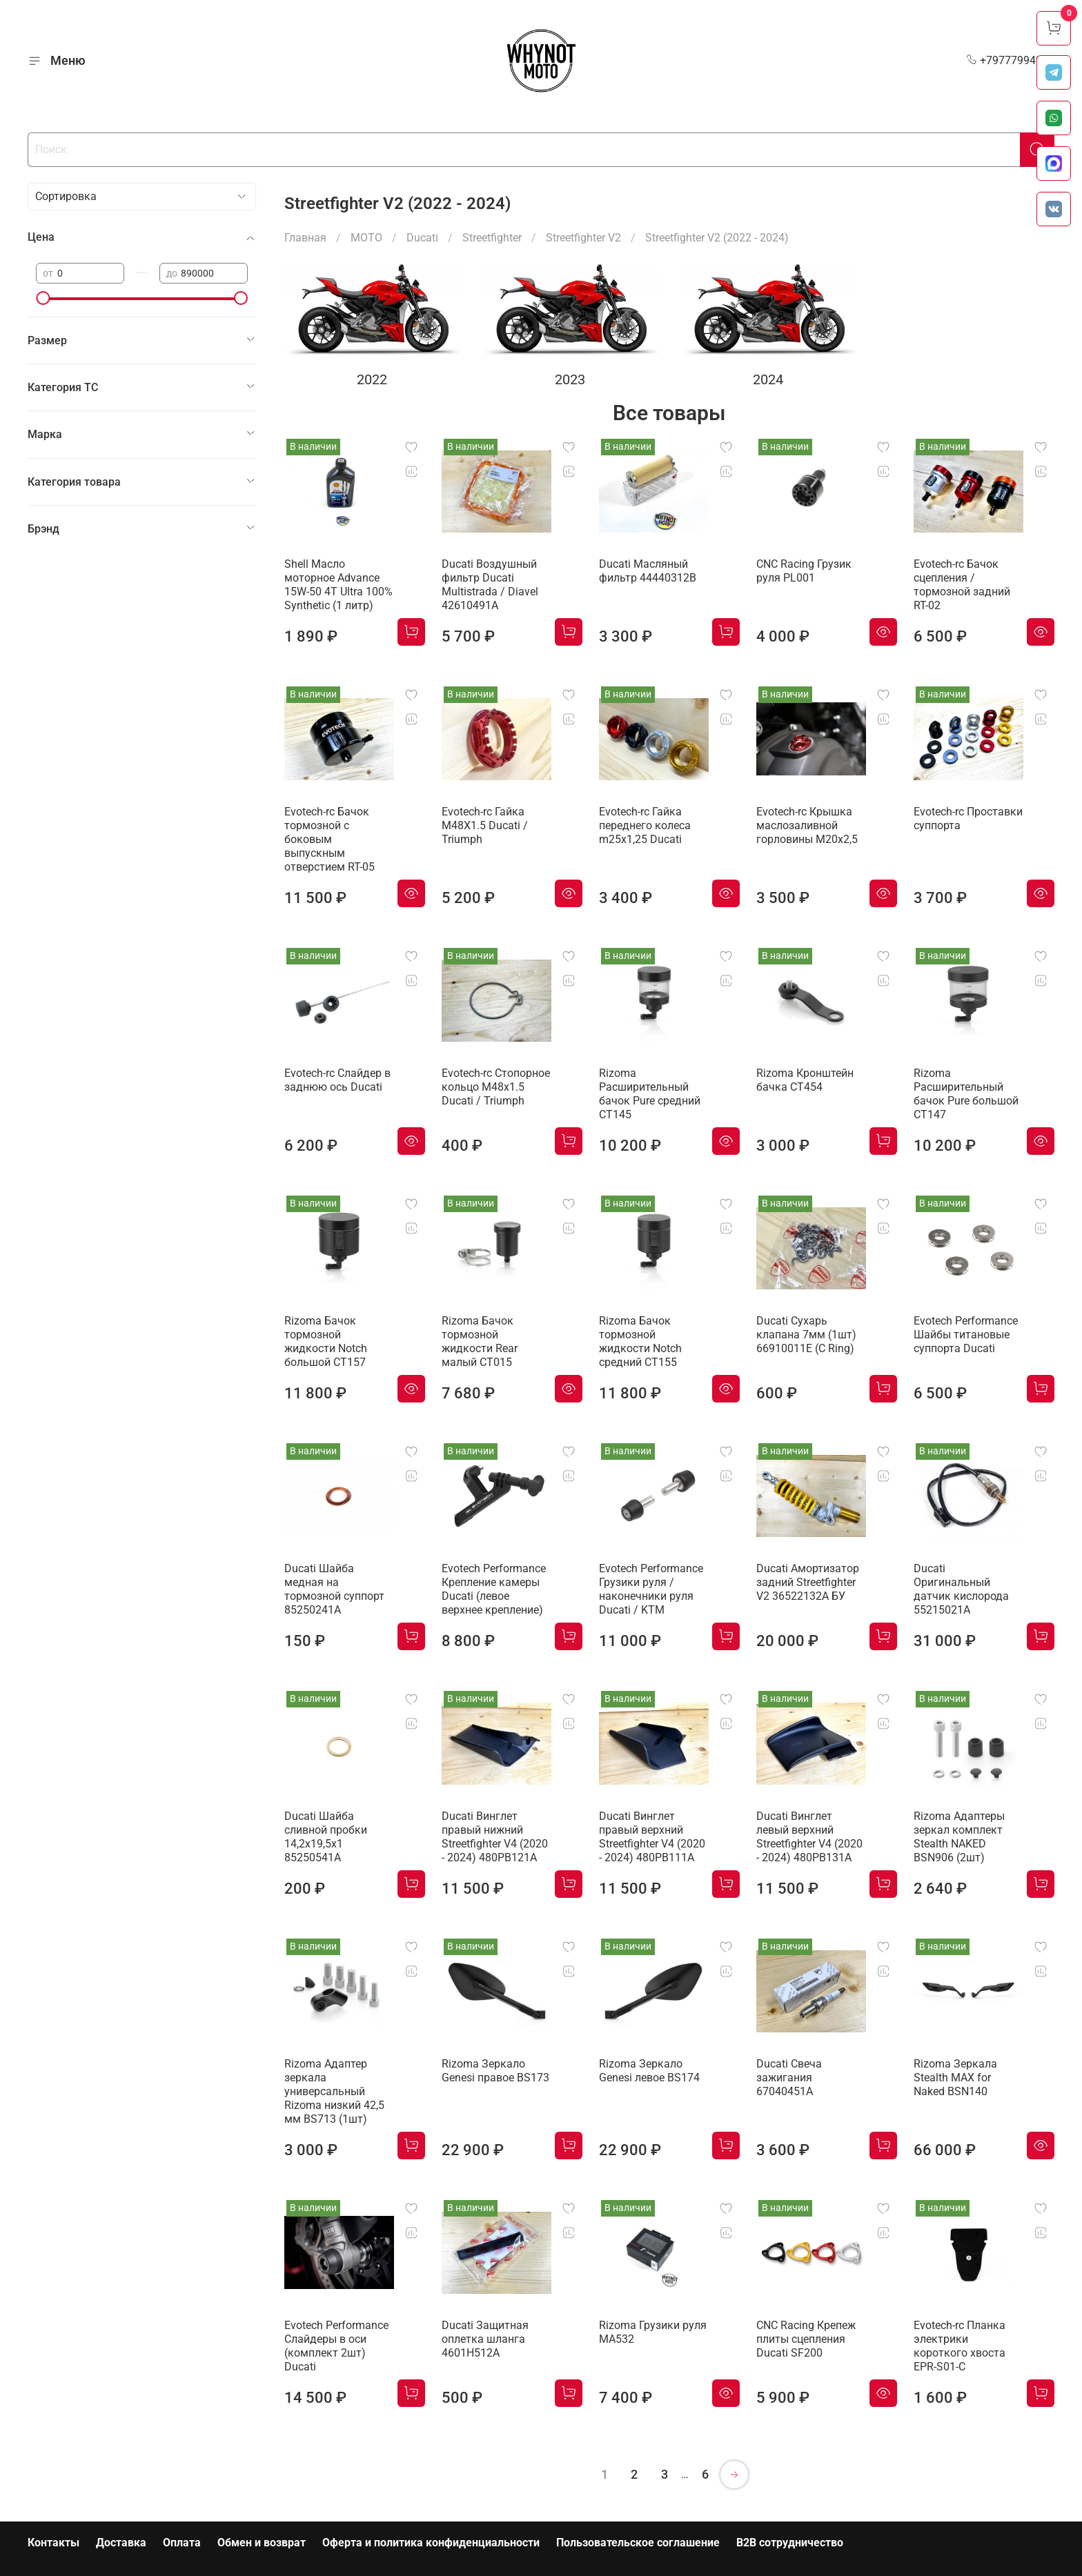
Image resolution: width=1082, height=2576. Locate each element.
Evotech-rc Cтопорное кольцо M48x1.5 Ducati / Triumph (496, 1087)
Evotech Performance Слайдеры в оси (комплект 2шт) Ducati (336, 2346)
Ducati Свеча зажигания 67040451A (789, 2077)
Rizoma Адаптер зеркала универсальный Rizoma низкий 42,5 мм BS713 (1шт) (334, 2091)
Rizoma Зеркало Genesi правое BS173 (495, 2070)
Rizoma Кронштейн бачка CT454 (805, 1080)
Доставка (121, 2542)
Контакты (53, 2542)
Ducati (422, 237)
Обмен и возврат (261, 2542)
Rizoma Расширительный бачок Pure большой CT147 (966, 1094)
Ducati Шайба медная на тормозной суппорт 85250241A (334, 1589)
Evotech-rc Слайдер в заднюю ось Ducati (337, 1080)
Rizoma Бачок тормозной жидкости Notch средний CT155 (640, 1341)
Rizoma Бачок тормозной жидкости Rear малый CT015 (480, 1341)
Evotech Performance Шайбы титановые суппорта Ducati (966, 1334)
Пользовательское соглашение (638, 2542)
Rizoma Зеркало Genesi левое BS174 (649, 2070)
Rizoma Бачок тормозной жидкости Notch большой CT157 (325, 1341)
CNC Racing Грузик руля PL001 (804, 570)
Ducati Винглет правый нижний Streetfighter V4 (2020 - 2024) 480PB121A (495, 1837)
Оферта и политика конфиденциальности (431, 2542)
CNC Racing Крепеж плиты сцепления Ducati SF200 (806, 2339)
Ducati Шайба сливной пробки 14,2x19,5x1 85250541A (325, 1837)
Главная (305, 237)
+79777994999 (1010, 60)
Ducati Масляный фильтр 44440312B (647, 570)
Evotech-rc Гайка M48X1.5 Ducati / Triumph (485, 825)
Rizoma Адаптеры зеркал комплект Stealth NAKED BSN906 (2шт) (959, 1837)
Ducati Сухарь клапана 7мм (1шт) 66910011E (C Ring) (806, 1334)
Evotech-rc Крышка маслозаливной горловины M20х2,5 (807, 825)
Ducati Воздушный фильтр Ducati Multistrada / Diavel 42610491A (490, 584)
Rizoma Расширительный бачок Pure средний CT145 (649, 1094)
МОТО (366, 237)
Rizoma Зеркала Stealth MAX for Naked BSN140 (955, 2077)
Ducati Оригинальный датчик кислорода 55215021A (961, 1589)
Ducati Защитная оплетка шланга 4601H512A (485, 2339)
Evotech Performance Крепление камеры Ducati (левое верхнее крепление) (494, 1589)
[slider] (42, 298)
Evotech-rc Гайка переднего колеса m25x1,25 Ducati (645, 825)
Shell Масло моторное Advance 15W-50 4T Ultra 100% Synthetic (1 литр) (338, 584)
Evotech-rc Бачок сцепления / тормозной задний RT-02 (962, 584)
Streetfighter (492, 237)
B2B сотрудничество (789, 2542)
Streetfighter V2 (583, 237)
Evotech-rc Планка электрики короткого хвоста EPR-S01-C (959, 2346)
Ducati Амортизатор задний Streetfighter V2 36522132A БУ (807, 1582)
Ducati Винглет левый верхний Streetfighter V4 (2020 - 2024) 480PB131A (809, 1837)
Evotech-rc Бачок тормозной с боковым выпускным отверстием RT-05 (329, 839)
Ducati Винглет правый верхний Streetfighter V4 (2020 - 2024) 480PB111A (652, 1837)
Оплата (182, 2542)
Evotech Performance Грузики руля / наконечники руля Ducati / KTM (651, 1589)
